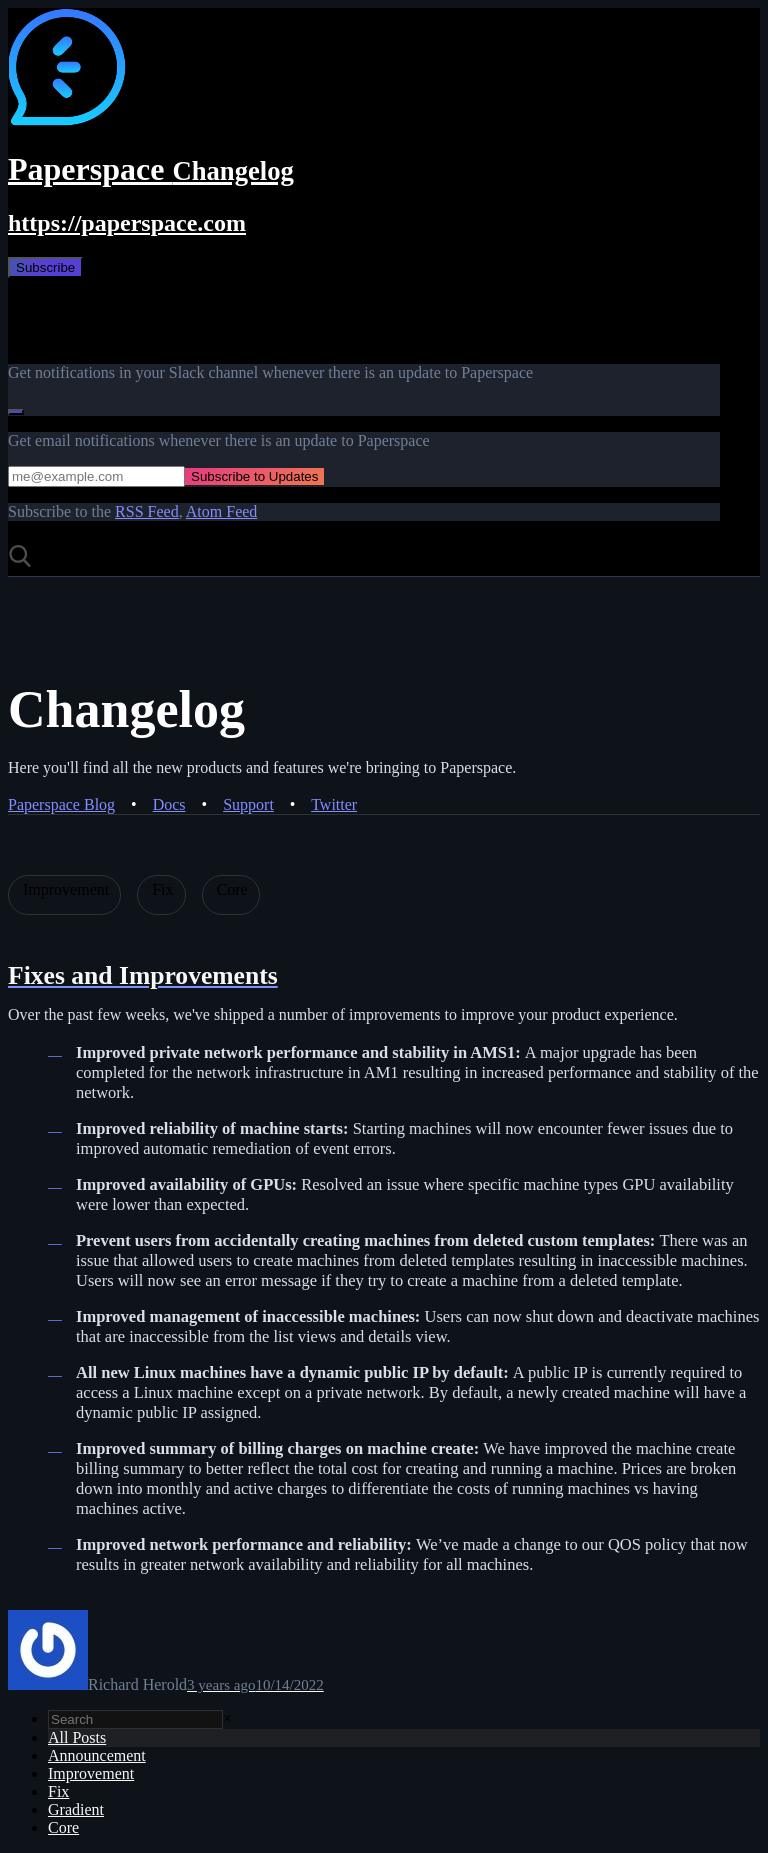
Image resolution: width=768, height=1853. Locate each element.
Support (248, 804)
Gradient (76, 1809)
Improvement (91, 1773)
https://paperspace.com (127, 223)
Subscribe (45, 267)
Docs (169, 804)
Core (63, 1827)
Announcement (97, 1755)
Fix (58, 1791)
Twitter (334, 804)
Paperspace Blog (61, 804)
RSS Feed (147, 511)
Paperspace (151, 169)
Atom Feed (222, 511)
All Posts (77, 1737)
